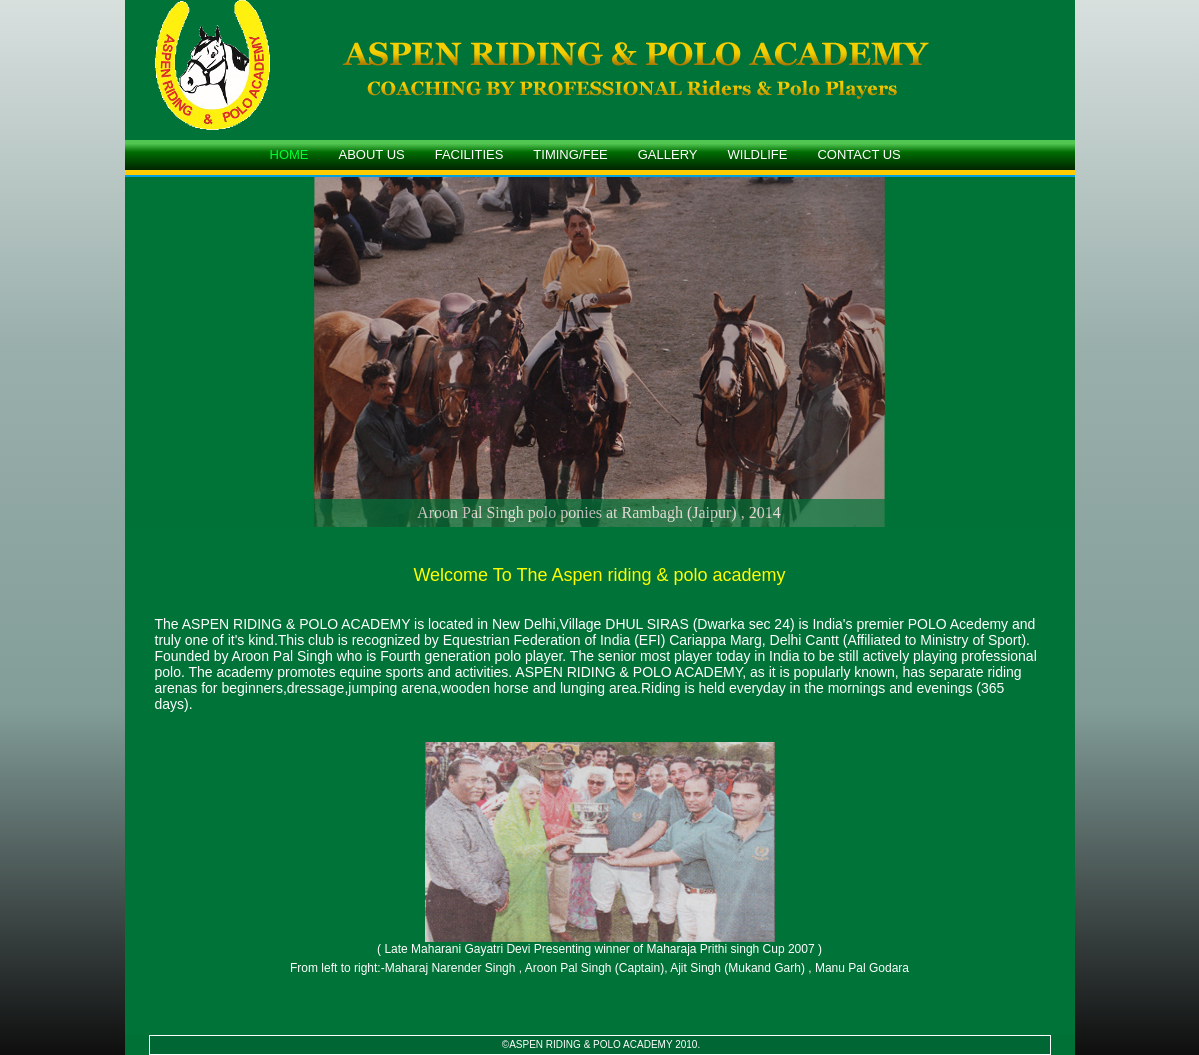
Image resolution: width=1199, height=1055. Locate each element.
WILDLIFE (758, 154)
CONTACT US (858, 154)
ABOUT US (372, 154)
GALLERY (668, 154)
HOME (289, 154)
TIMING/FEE (570, 154)
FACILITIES (469, 154)
